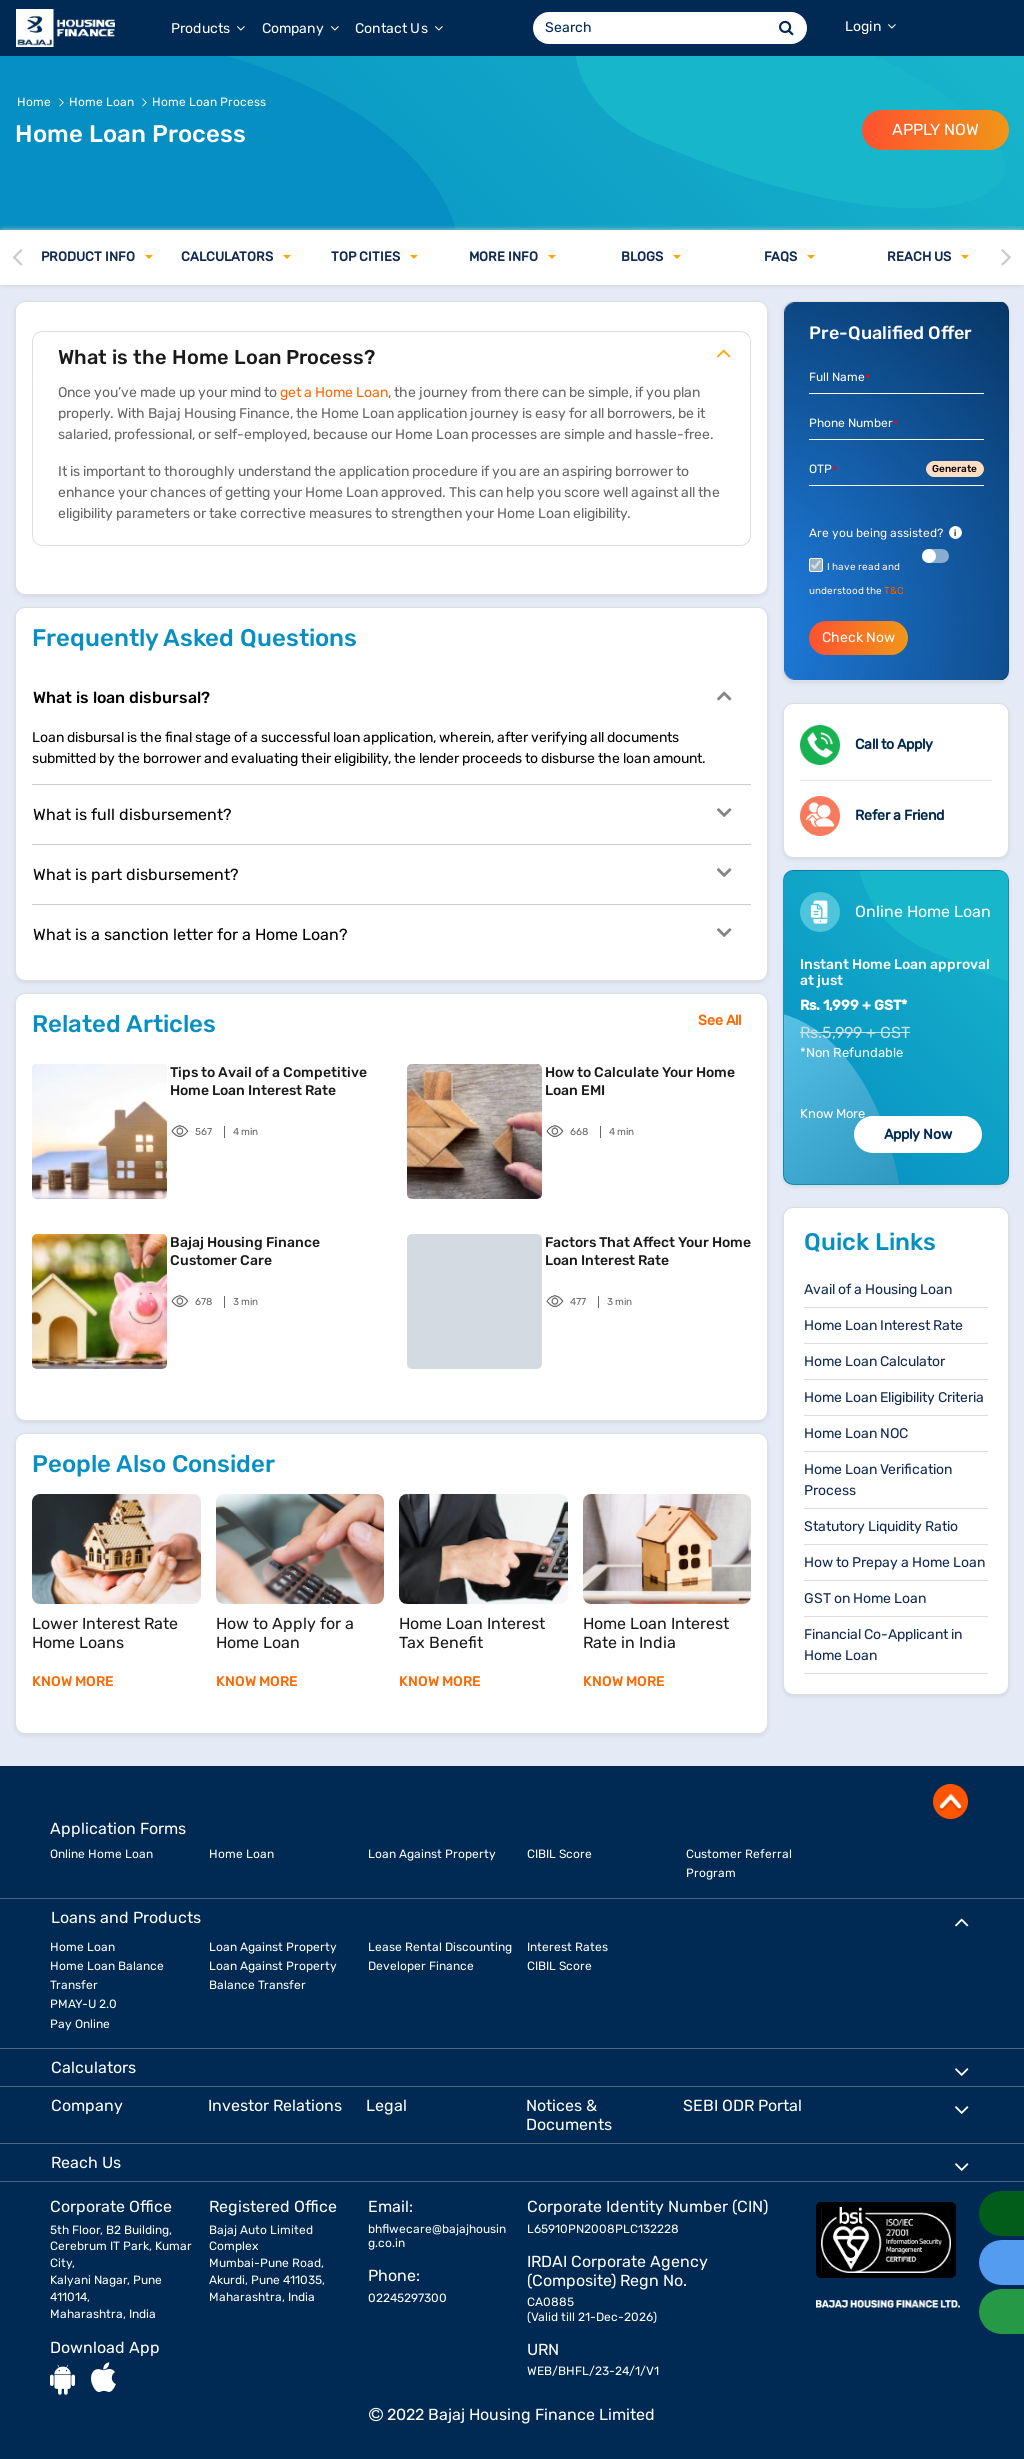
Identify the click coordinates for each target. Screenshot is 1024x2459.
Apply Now (918, 1134)
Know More (832, 1113)
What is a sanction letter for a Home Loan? (382, 933)
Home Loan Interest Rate (883, 1325)
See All (719, 1020)
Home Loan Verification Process (878, 1480)
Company (300, 28)
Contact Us (399, 28)
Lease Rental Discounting (440, 1947)
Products (208, 28)
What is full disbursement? (382, 813)
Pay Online (80, 2024)
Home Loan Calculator (874, 1361)
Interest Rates (567, 1947)
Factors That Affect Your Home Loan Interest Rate (648, 1251)
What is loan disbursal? (382, 696)
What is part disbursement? (382, 873)
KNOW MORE (73, 1681)
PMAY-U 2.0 (83, 2004)
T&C (894, 591)
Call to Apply (894, 744)
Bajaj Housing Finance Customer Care (245, 1251)
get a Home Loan (334, 392)
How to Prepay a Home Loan (894, 1562)
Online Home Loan (101, 1854)
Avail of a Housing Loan (878, 1289)
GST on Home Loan (865, 1598)
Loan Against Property (432, 1854)
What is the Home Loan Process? (394, 353)
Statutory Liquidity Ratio (881, 1526)
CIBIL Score (559, 1854)
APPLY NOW (935, 129)
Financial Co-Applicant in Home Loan (883, 1645)
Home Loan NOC (856, 1433)
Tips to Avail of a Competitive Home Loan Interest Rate (268, 1081)
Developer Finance (421, 1966)
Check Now (858, 637)
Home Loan (241, 1854)
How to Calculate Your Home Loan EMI (640, 1081)
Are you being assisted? (885, 533)
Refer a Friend (899, 815)
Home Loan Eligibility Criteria (894, 1397)
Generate (954, 469)
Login (870, 26)
